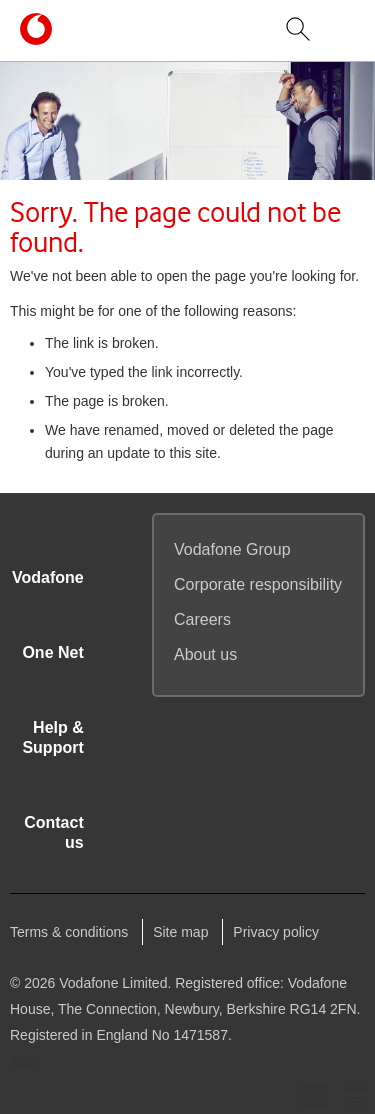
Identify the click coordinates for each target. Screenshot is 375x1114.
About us (205, 654)
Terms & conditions (69, 932)
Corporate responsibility (258, 584)
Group (232, 549)
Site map (180, 932)
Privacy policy (276, 932)
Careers (202, 619)
